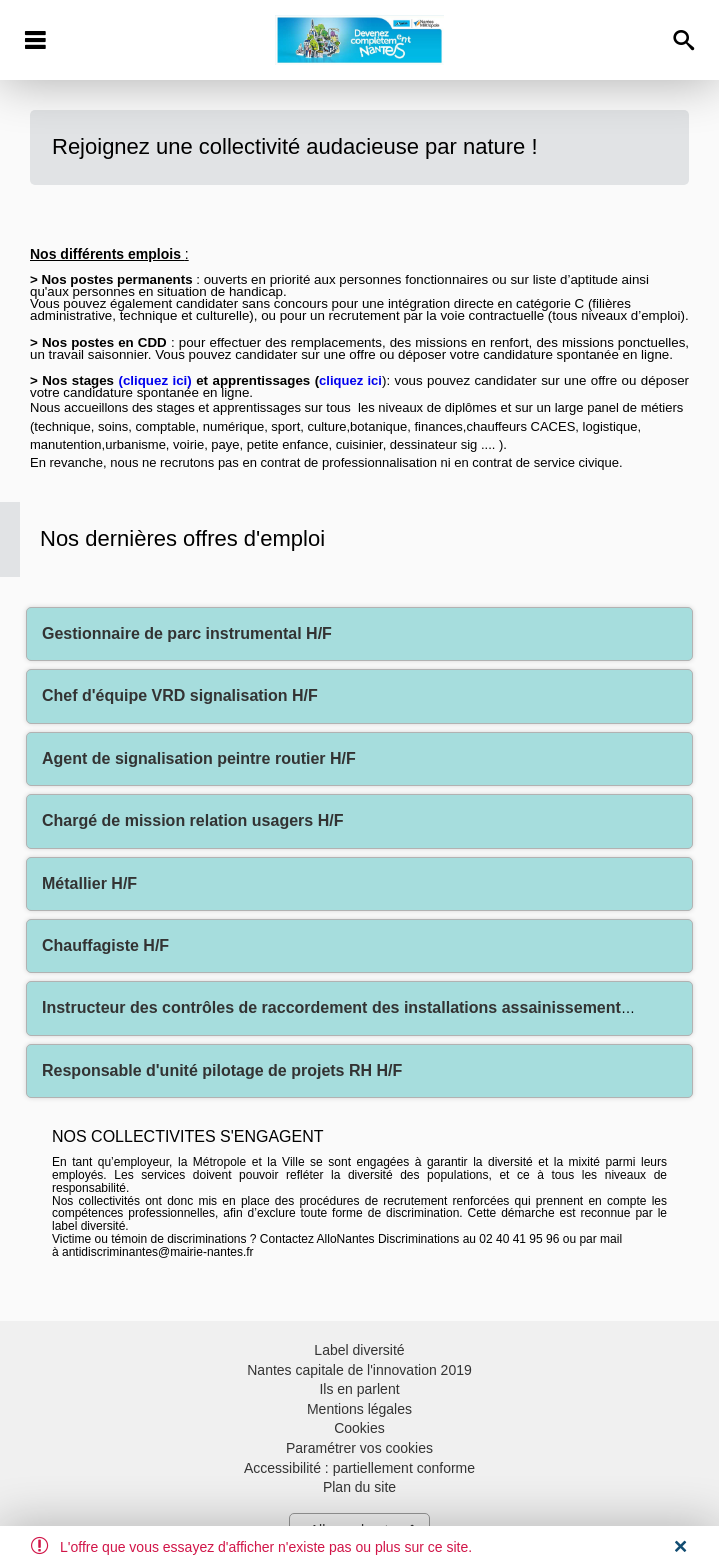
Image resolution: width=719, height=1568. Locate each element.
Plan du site (359, 1487)
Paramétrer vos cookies (359, 1448)
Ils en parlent (359, 1389)
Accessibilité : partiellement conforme (359, 1468)
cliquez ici (155, 380)
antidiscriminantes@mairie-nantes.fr (158, 1252)
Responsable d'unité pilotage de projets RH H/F (222, 1070)
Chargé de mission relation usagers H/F (192, 820)
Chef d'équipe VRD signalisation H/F (180, 695)
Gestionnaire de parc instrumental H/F (187, 633)
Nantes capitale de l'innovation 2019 (359, 1370)
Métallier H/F (89, 883)
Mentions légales (359, 1409)
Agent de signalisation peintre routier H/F (199, 758)
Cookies (359, 1428)
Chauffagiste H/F (105, 945)
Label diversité (359, 1350)
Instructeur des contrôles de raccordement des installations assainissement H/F (346, 1007)
